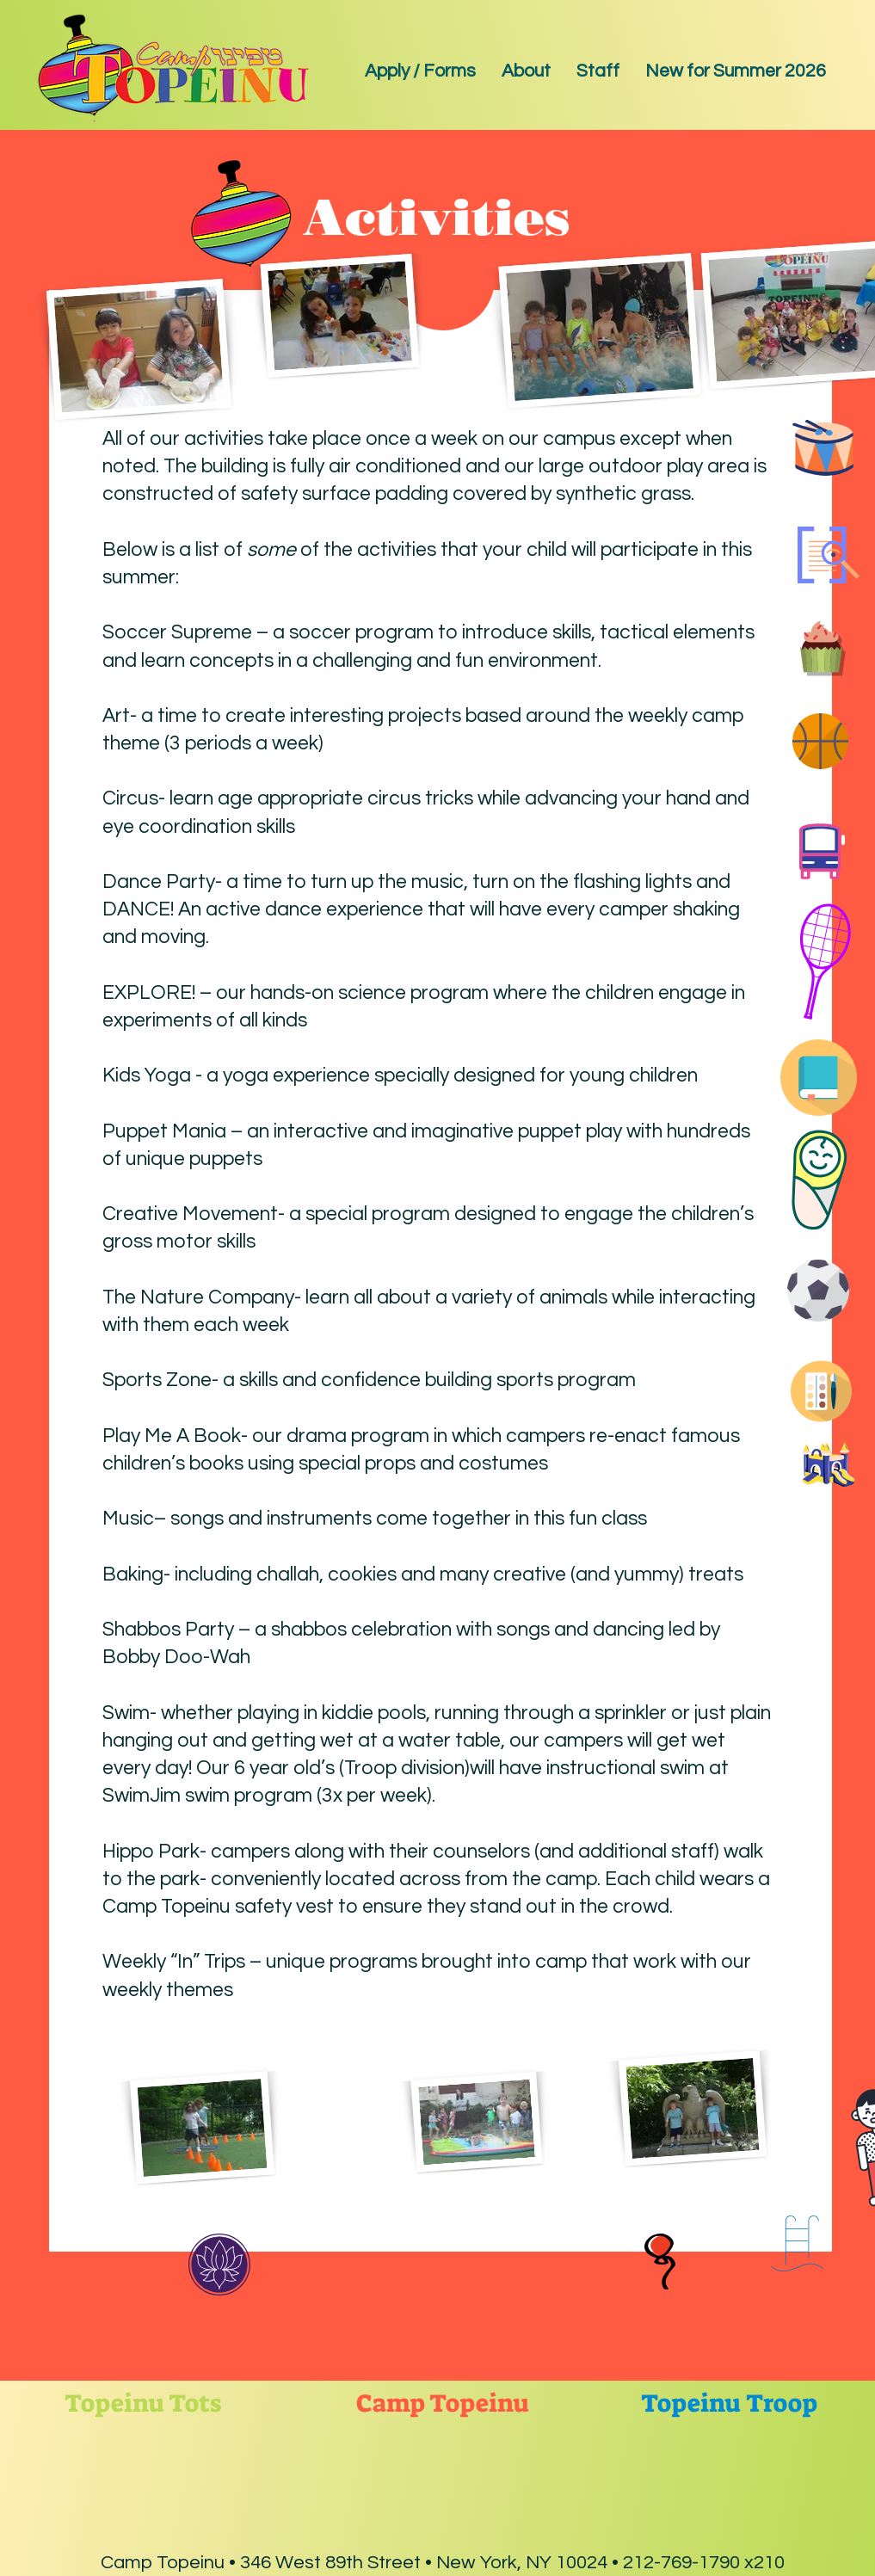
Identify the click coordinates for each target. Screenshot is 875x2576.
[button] (526, 71)
